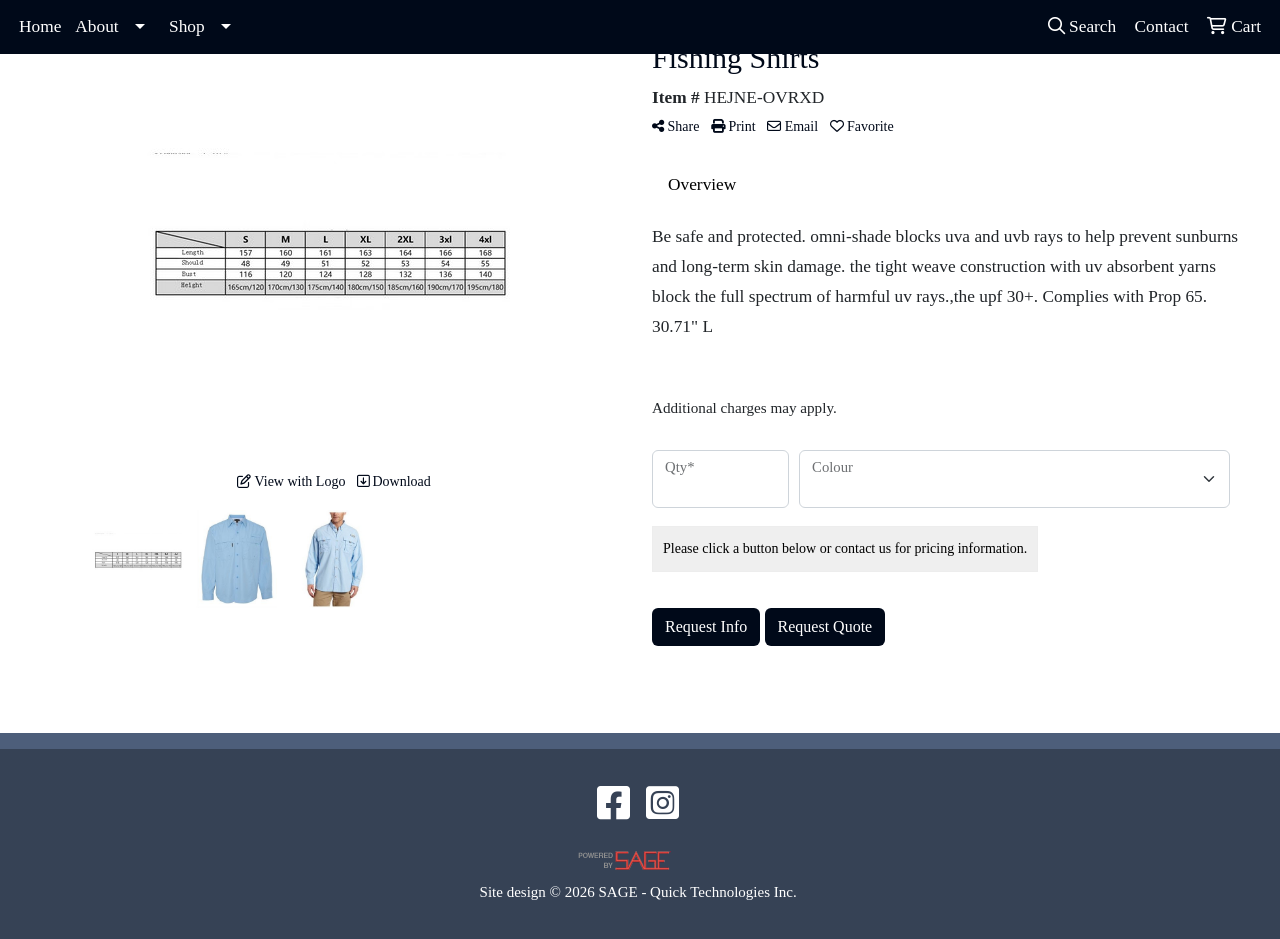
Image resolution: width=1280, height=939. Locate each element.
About (96, 26)
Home (40, 26)
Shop (187, 26)
